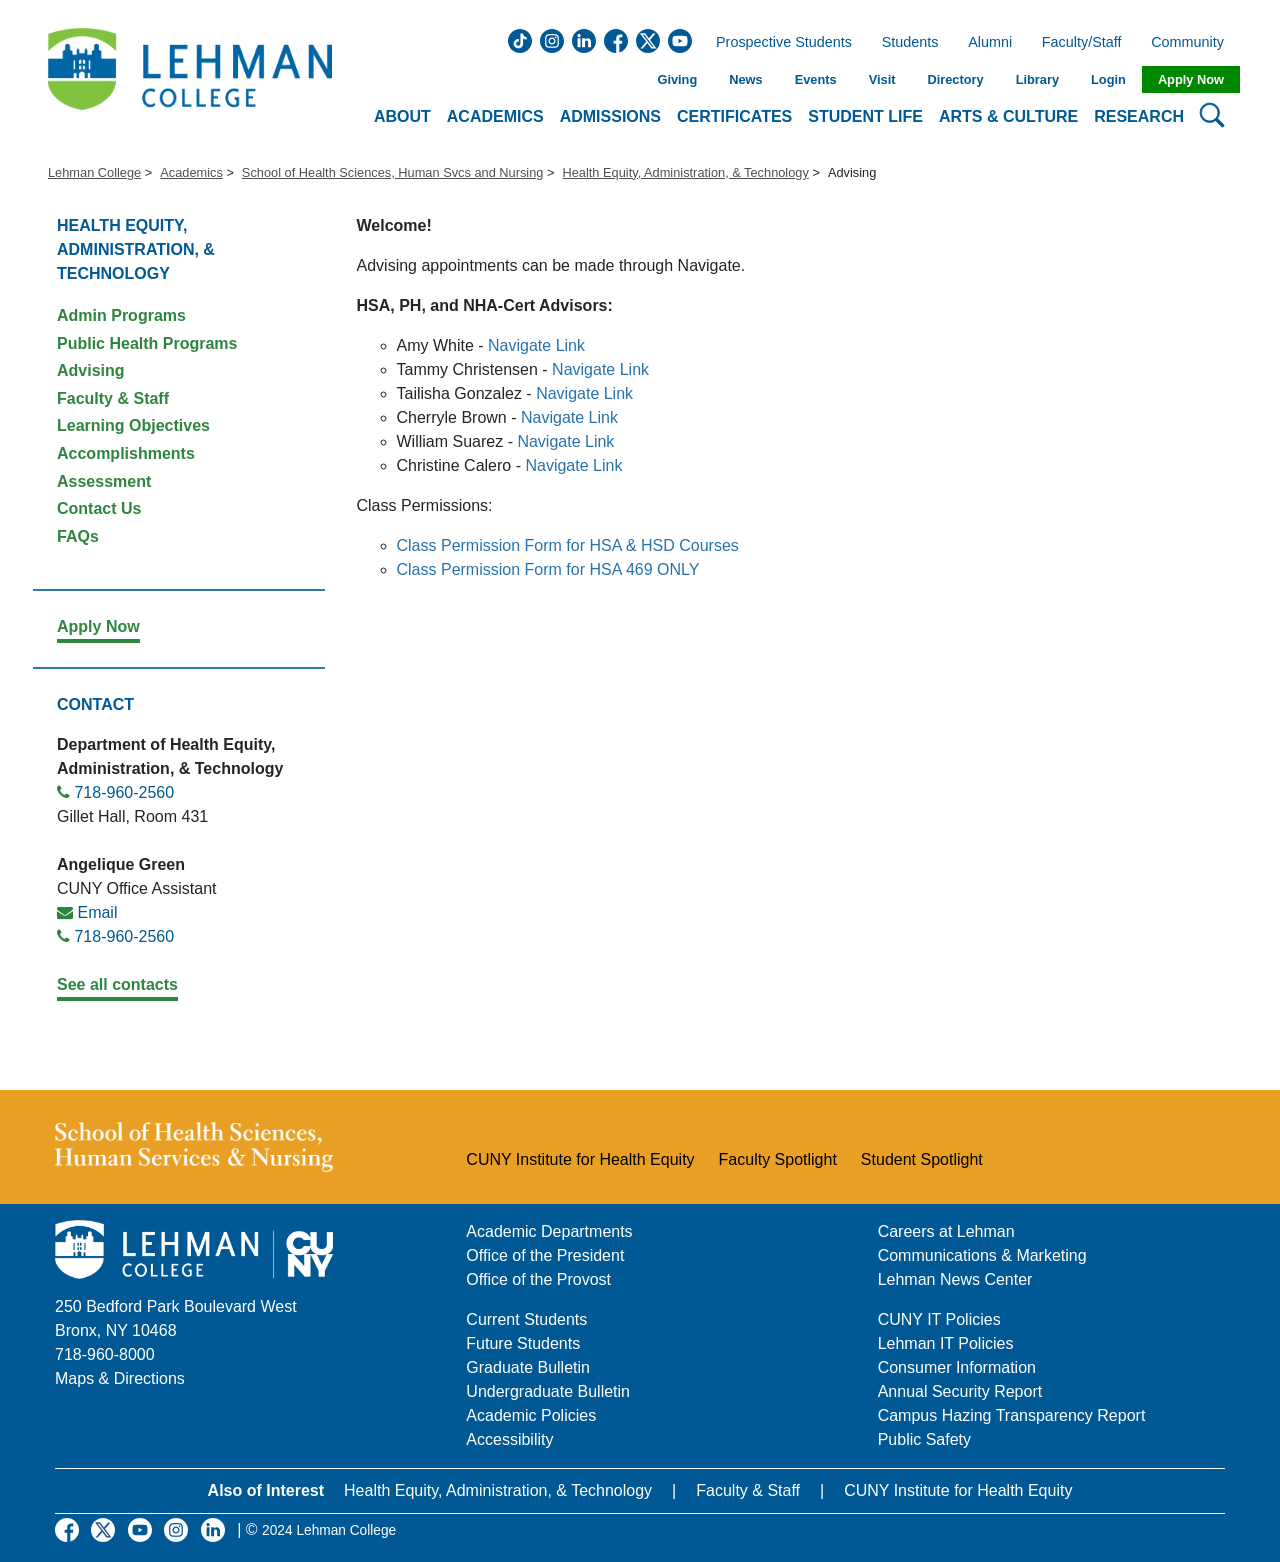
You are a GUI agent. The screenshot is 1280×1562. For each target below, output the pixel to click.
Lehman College (94, 172)
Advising (91, 370)
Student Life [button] (865, 116)
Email (97, 912)
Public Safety (924, 1439)
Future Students (523, 1343)
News (745, 79)
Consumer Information (957, 1367)
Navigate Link (536, 345)
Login (1108, 79)
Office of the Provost (538, 1279)
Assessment (104, 481)
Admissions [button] (610, 116)
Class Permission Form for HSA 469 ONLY (548, 569)
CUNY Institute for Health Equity (580, 1159)
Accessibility (509, 1439)
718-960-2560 (124, 792)
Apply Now (1191, 79)
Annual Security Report (960, 1391)
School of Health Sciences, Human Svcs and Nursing (393, 172)
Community (1193, 43)
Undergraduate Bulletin (548, 1391)
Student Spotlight (922, 1159)
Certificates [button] (734, 116)
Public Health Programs (147, 343)
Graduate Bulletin (528, 1367)
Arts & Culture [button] (1008, 116)
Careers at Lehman (946, 1231)
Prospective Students (778, 43)
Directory (955, 79)
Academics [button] (495, 116)
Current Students (526, 1319)
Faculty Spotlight (778, 1159)
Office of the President (545, 1255)
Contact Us (99, 508)
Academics (191, 172)
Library (1037, 79)
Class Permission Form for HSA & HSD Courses (568, 545)
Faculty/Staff (1082, 43)
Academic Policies (531, 1415)
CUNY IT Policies (939, 1319)
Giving (677, 79)
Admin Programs (121, 315)
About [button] (402, 116)
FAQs (78, 536)
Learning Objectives (133, 425)
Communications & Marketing (982, 1255)
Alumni (990, 43)
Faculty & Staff (113, 398)
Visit (882, 79)
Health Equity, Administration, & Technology (685, 172)
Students (910, 43)
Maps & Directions (120, 1378)
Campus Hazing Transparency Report (1012, 1415)
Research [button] (1139, 116)
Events (816, 79)
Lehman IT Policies (946, 1343)
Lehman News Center (955, 1279)
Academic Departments (549, 1231)
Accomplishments (126, 453)
